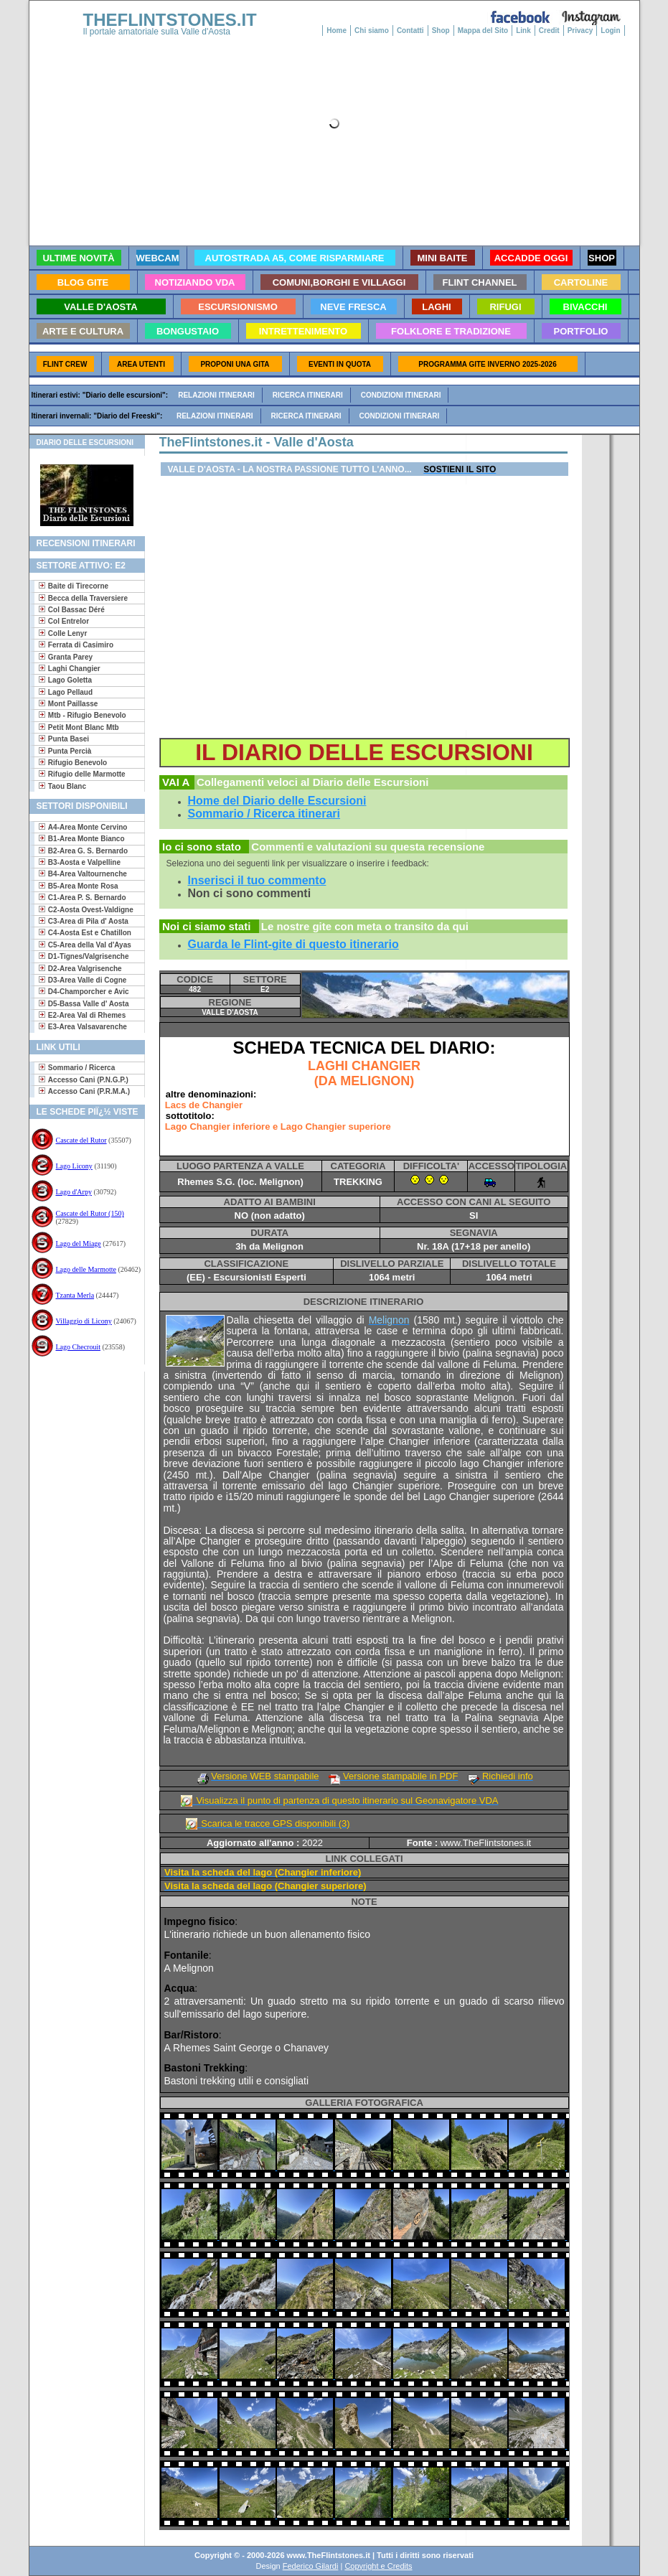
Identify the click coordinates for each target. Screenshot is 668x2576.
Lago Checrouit (78, 1347)
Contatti (410, 30)
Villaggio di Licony (84, 1321)
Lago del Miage (78, 1243)
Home (336, 30)
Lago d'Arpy (74, 1192)
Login (610, 30)
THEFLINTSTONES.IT (170, 19)
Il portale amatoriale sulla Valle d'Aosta (157, 32)
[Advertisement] (81, 1418)
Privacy (580, 30)
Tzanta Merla (75, 1295)
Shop (441, 30)
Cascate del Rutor (81, 1140)
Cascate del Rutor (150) (90, 1213)
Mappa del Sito (483, 30)
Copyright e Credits (378, 2566)
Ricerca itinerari (308, 395)
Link (523, 30)
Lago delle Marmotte (86, 1269)
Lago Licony (74, 1166)
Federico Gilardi (311, 2566)
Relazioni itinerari (216, 395)
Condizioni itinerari (401, 395)
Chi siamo (371, 30)
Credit (549, 30)
